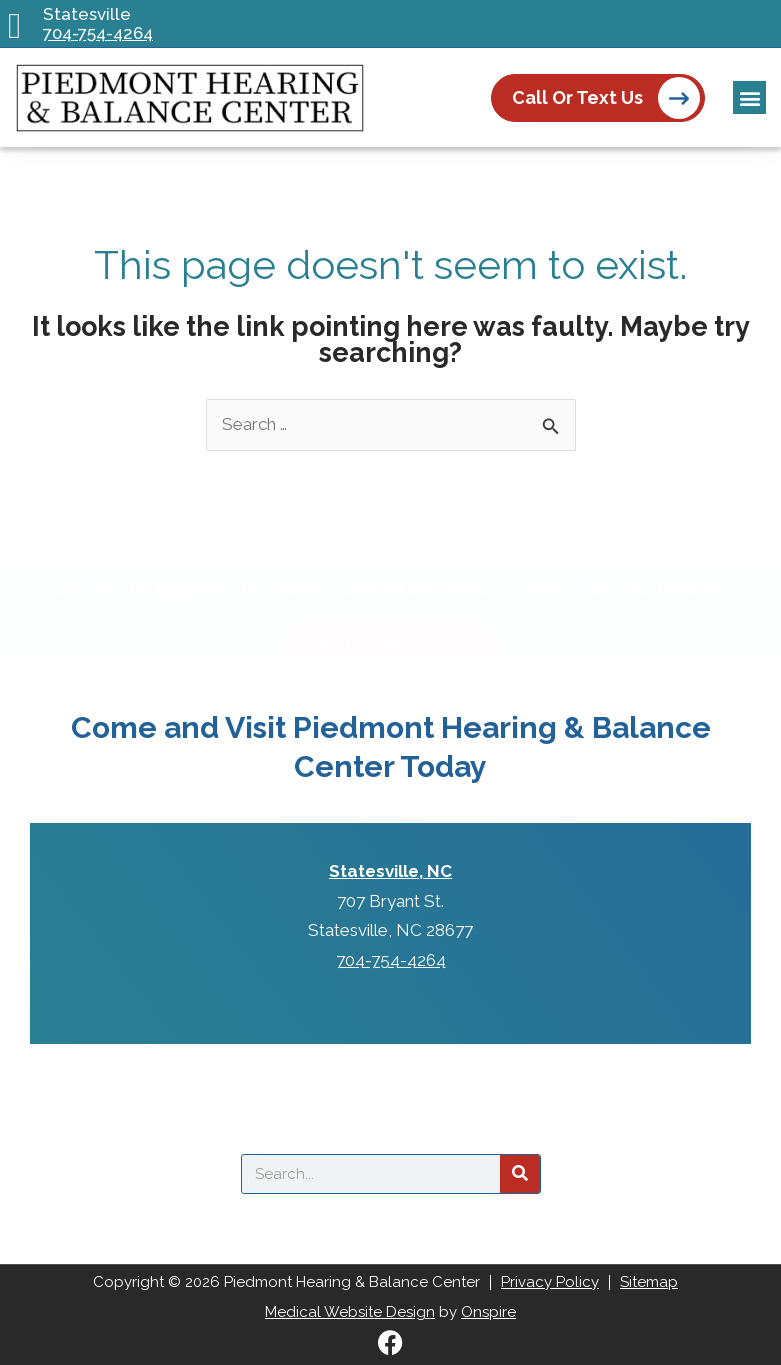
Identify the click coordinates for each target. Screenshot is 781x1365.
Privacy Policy (550, 1282)
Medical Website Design (350, 1312)
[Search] (520, 1174)
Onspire (488, 1312)
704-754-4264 (98, 33)
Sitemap (649, 1282)
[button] (749, 97)
